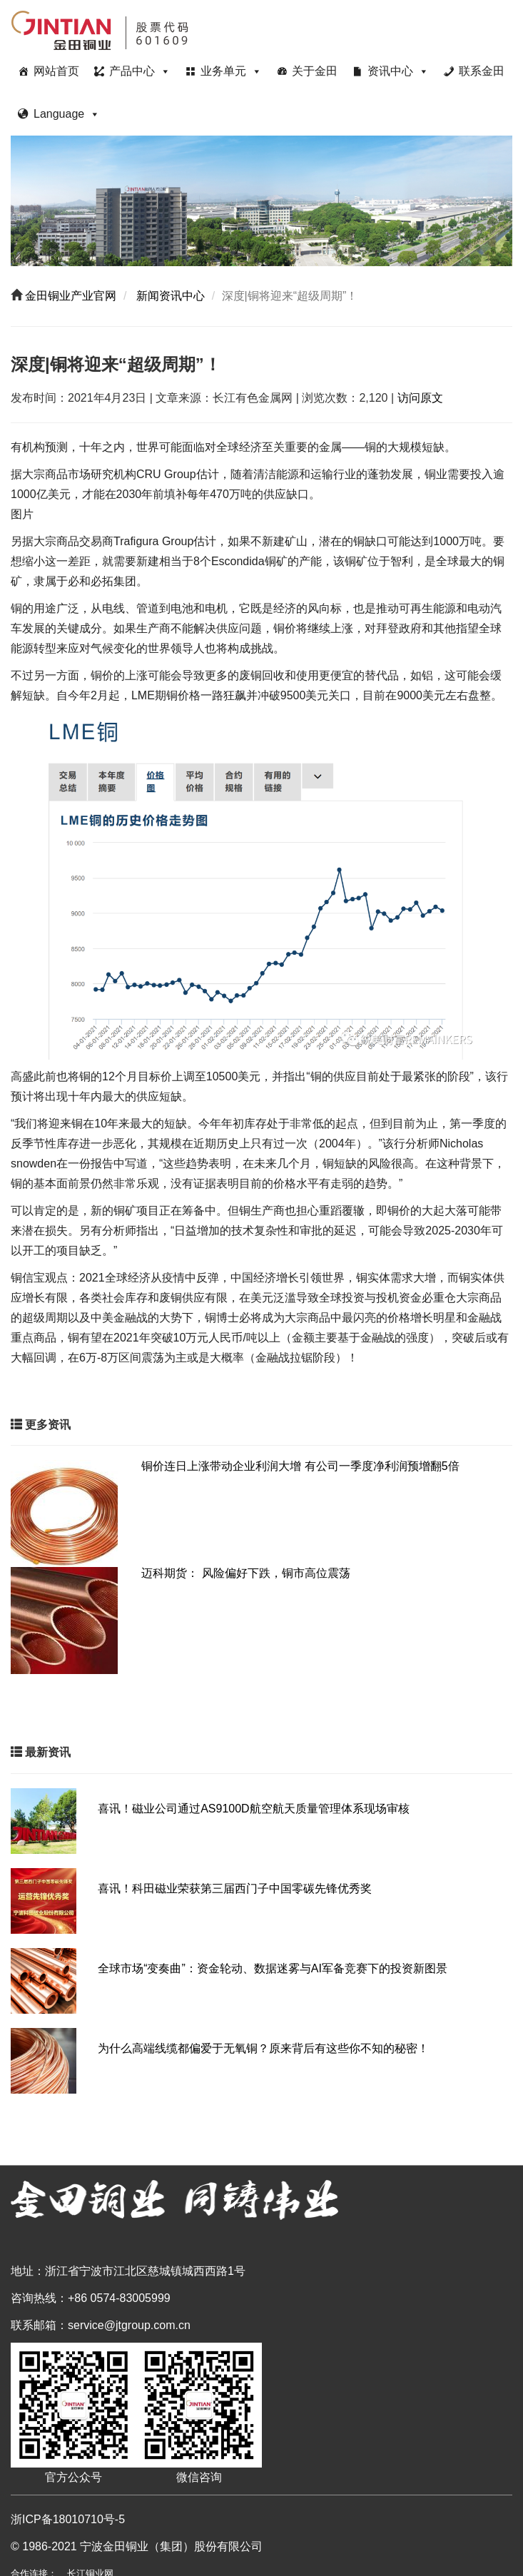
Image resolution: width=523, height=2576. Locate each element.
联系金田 (481, 71)
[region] (261, 201)
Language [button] (67, 114)
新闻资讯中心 (169, 296)
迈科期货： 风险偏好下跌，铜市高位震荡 (245, 1573)
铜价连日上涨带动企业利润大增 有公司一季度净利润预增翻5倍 (300, 1466)
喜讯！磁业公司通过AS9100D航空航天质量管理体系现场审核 (254, 1808)
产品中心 (140, 71)
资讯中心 (398, 71)
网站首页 (56, 71)
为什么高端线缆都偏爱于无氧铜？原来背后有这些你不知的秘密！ (263, 2048)
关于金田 (314, 71)
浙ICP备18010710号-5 (68, 2519)
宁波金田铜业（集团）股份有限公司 (171, 2546)
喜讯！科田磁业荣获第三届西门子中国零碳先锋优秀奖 (235, 1888)
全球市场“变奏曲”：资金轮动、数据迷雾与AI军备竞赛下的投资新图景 (272, 1968)
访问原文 (420, 398)
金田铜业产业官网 (69, 296)
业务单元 (231, 71)
